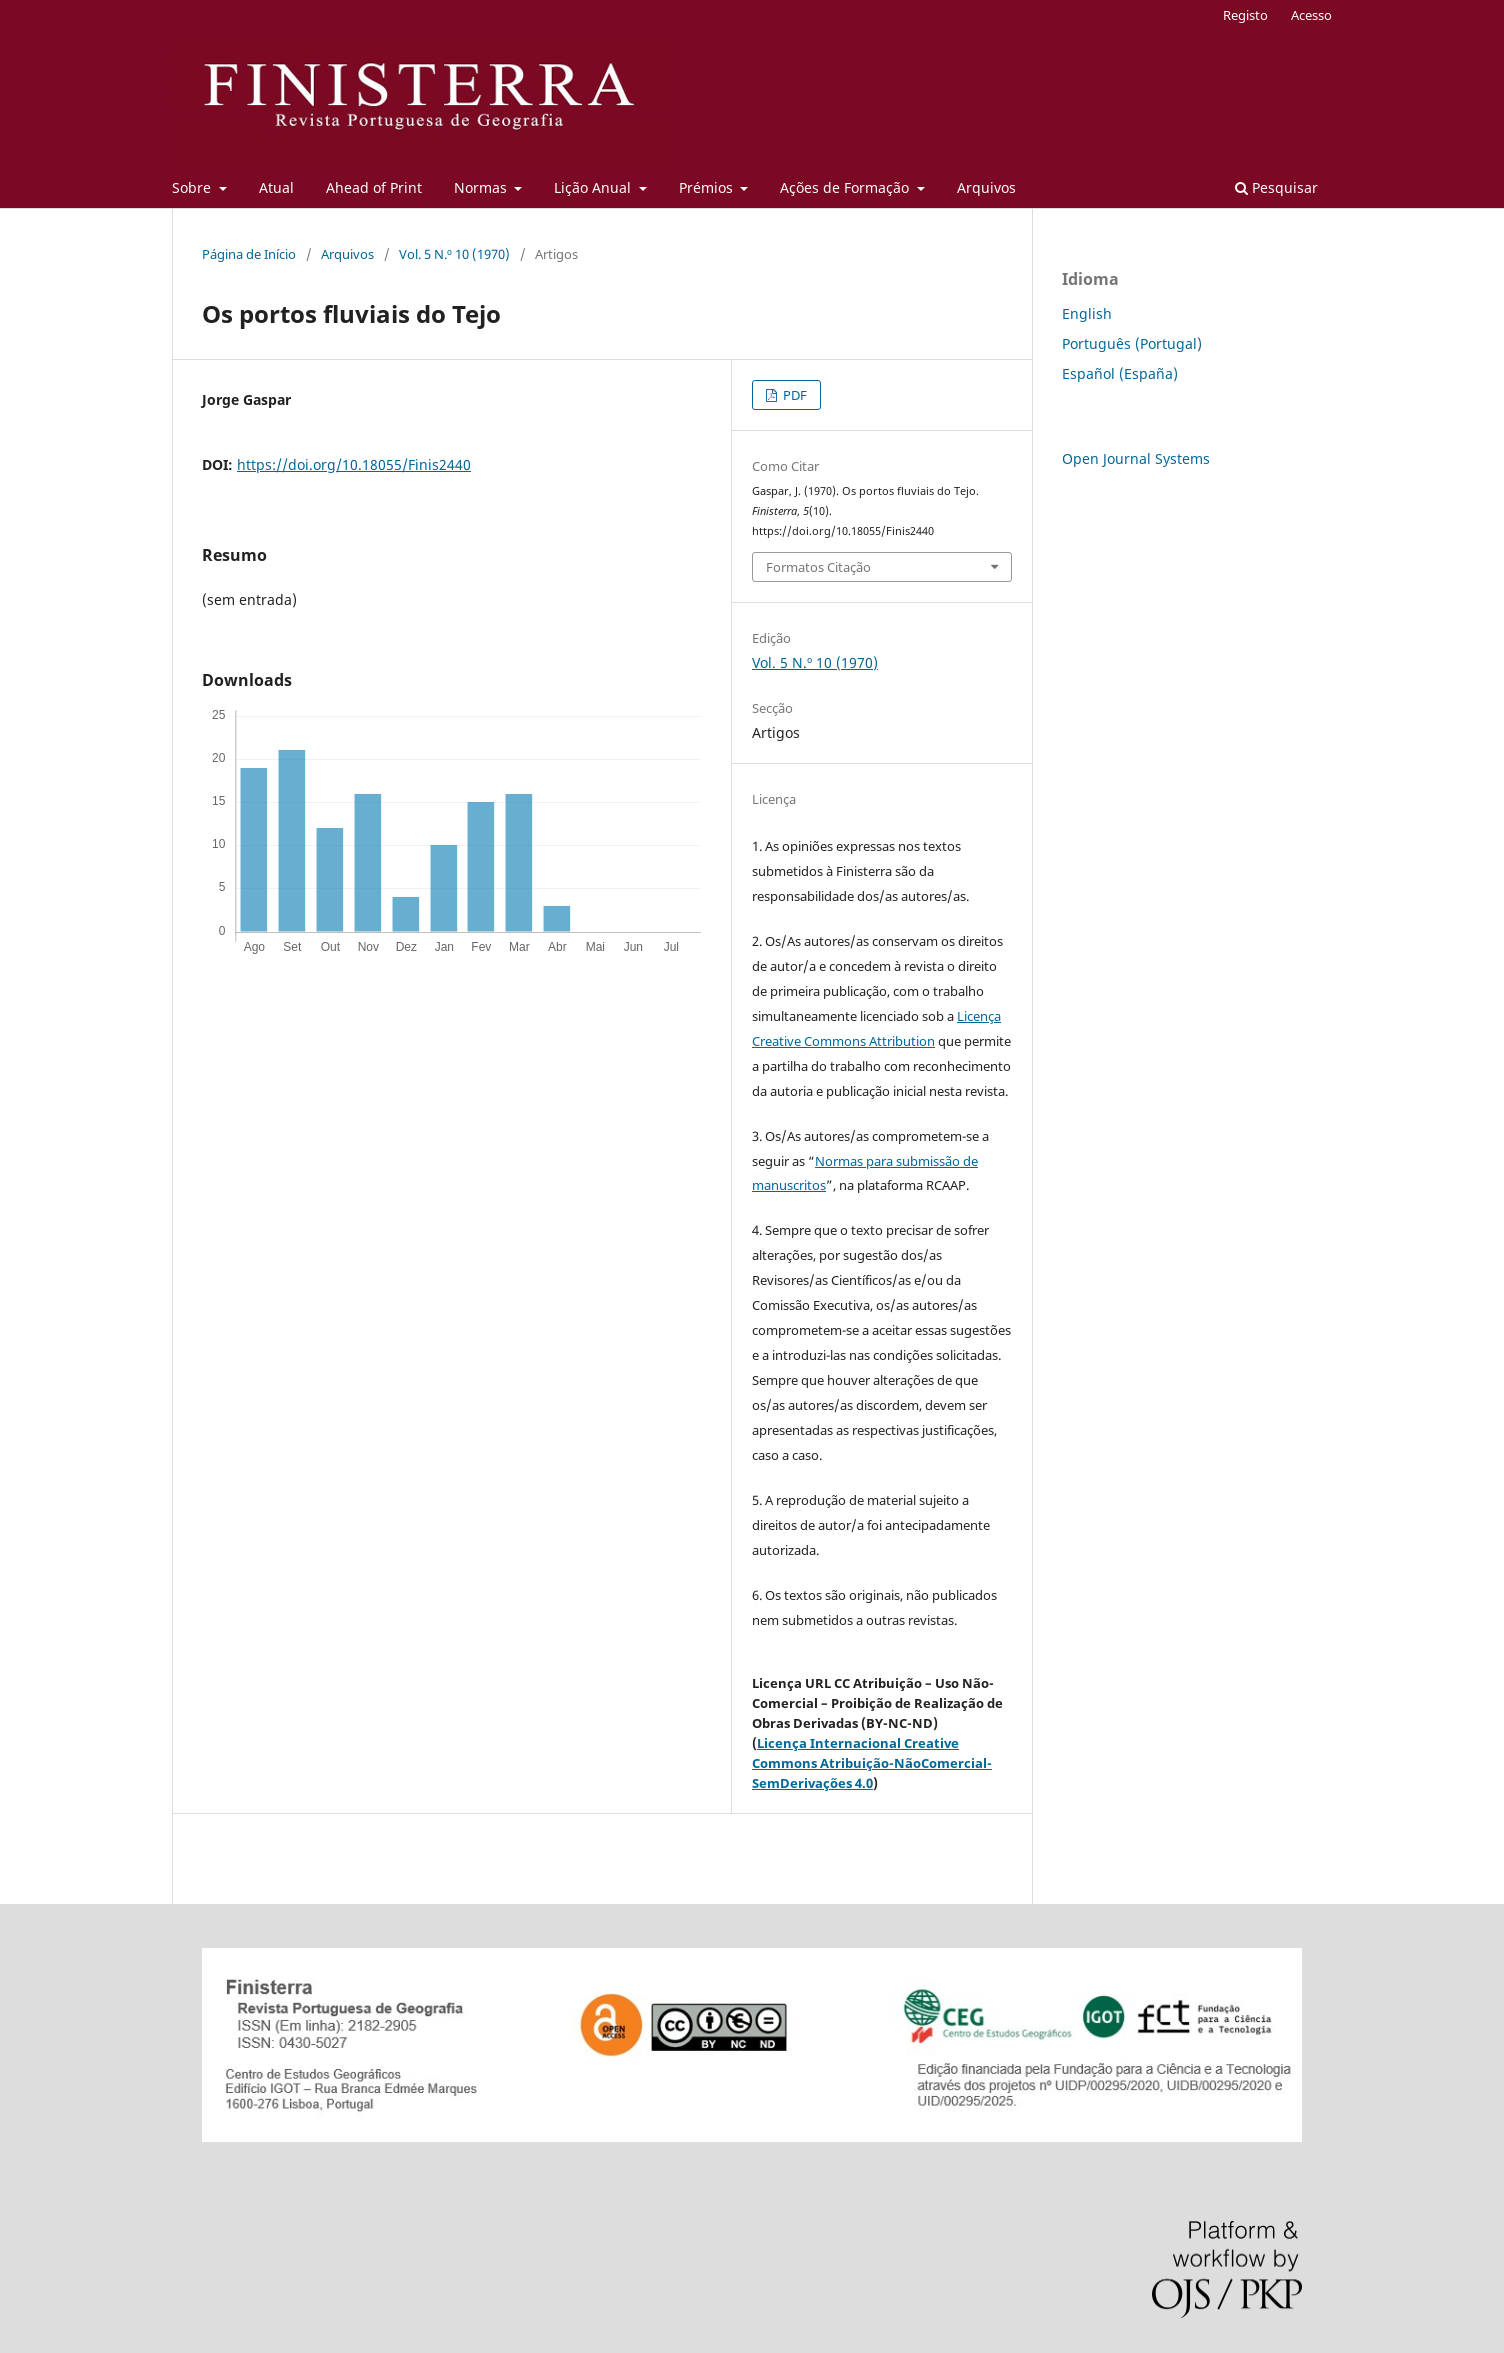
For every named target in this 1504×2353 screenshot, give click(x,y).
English (1087, 313)
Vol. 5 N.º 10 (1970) (454, 254)
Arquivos (986, 187)
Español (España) (1120, 373)
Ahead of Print (374, 187)
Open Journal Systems (1136, 458)
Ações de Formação (846, 187)
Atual (276, 187)
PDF (793, 395)
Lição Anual (594, 187)
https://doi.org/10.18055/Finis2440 (354, 464)
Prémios (708, 187)
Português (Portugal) (1132, 343)
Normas (482, 187)
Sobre (193, 187)
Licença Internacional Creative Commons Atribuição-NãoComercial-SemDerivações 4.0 (872, 1763)
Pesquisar (1276, 187)
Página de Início (249, 254)
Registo (1245, 15)
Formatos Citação (818, 567)
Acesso (1311, 15)
